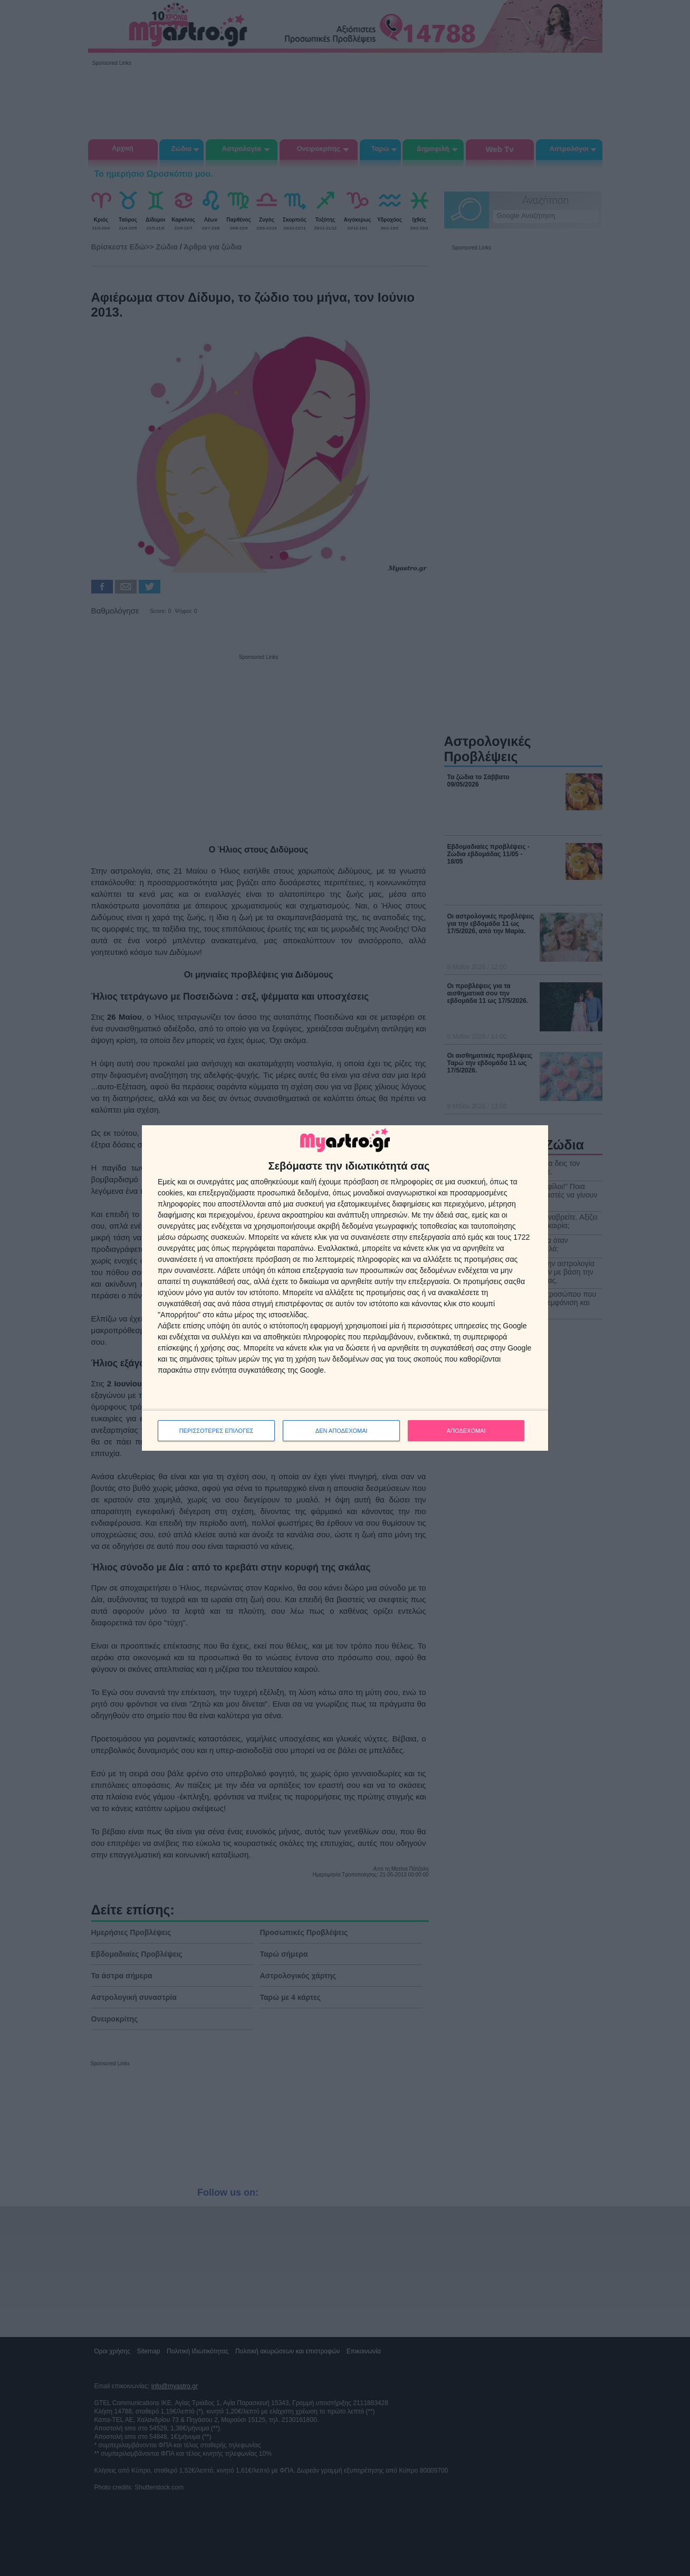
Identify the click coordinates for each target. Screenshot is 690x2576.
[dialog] (345, 1288)
